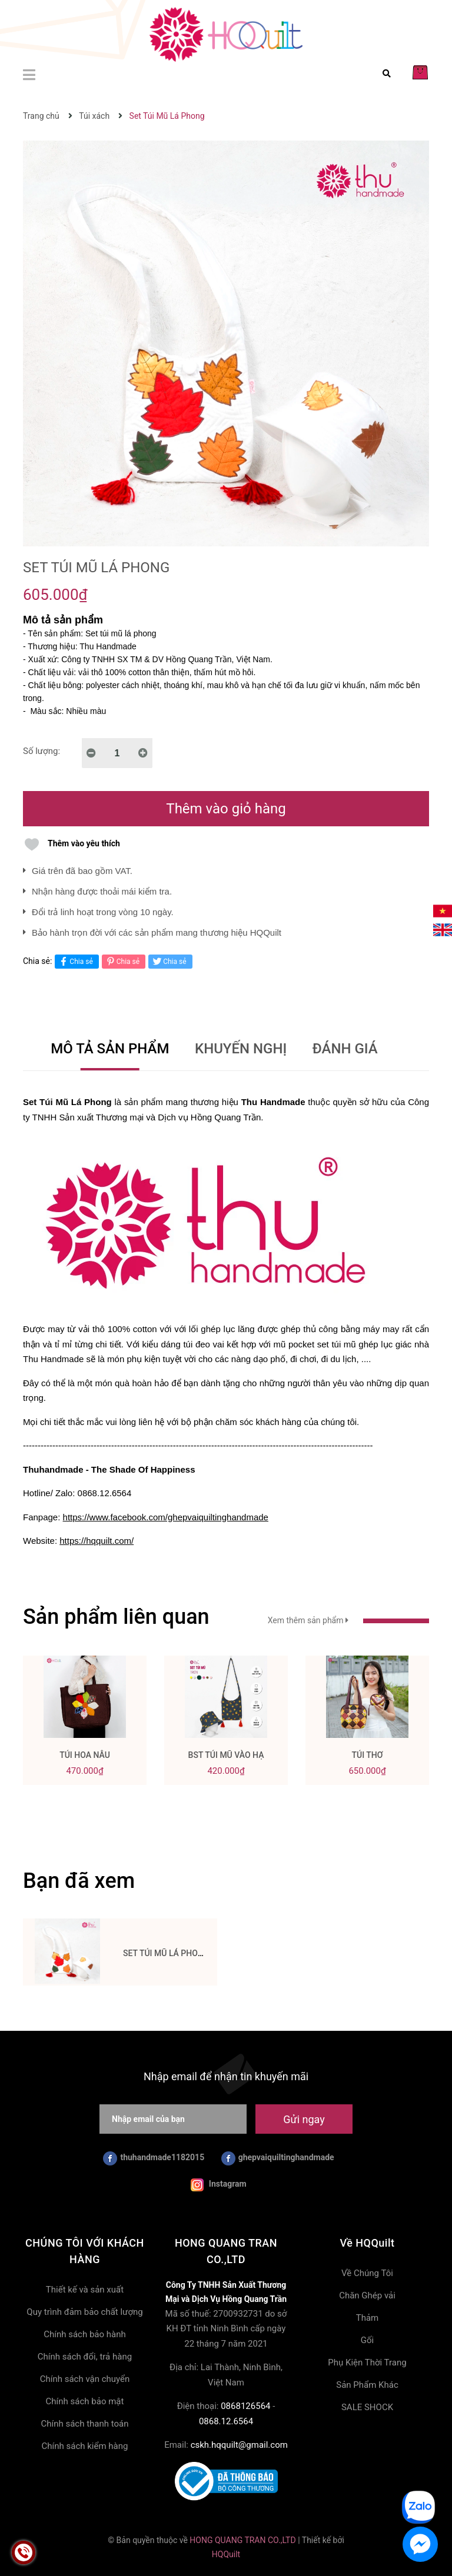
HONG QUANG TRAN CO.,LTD (242, 2540)
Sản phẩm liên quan (116, 1616)
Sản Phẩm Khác (367, 2385)
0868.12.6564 (226, 2421)
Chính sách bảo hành (85, 2334)
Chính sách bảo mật (85, 2401)
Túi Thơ (367, 1755)
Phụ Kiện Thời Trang (367, 2362)
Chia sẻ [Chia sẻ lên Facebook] (75, 961)
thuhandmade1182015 (153, 2158)
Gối (367, 2340)
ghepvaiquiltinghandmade (277, 2158)
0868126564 (245, 2406)
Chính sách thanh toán (84, 2423)
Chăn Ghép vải (367, 2295)
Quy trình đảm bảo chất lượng (84, 2312)
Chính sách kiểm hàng (85, 2446)
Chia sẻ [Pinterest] (122, 961)
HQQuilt (226, 2554)
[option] (85, 1725)
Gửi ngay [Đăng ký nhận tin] (303, 2119)
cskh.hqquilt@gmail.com (239, 2445)
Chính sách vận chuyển (85, 2379)
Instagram (218, 2184)
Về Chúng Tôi (367, 2273)
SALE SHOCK (367, 2407)
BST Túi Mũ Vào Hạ (226, 1755)
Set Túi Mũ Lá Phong (166, 1953)
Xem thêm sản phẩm (348, 1620)
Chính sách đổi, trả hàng (85, 2356)
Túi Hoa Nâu (84, 1755)
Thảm (367, 2318)
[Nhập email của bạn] (173, 2119)
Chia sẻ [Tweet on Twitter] (168, 961)
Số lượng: (41, 751)
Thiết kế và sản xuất (85, 2289)
